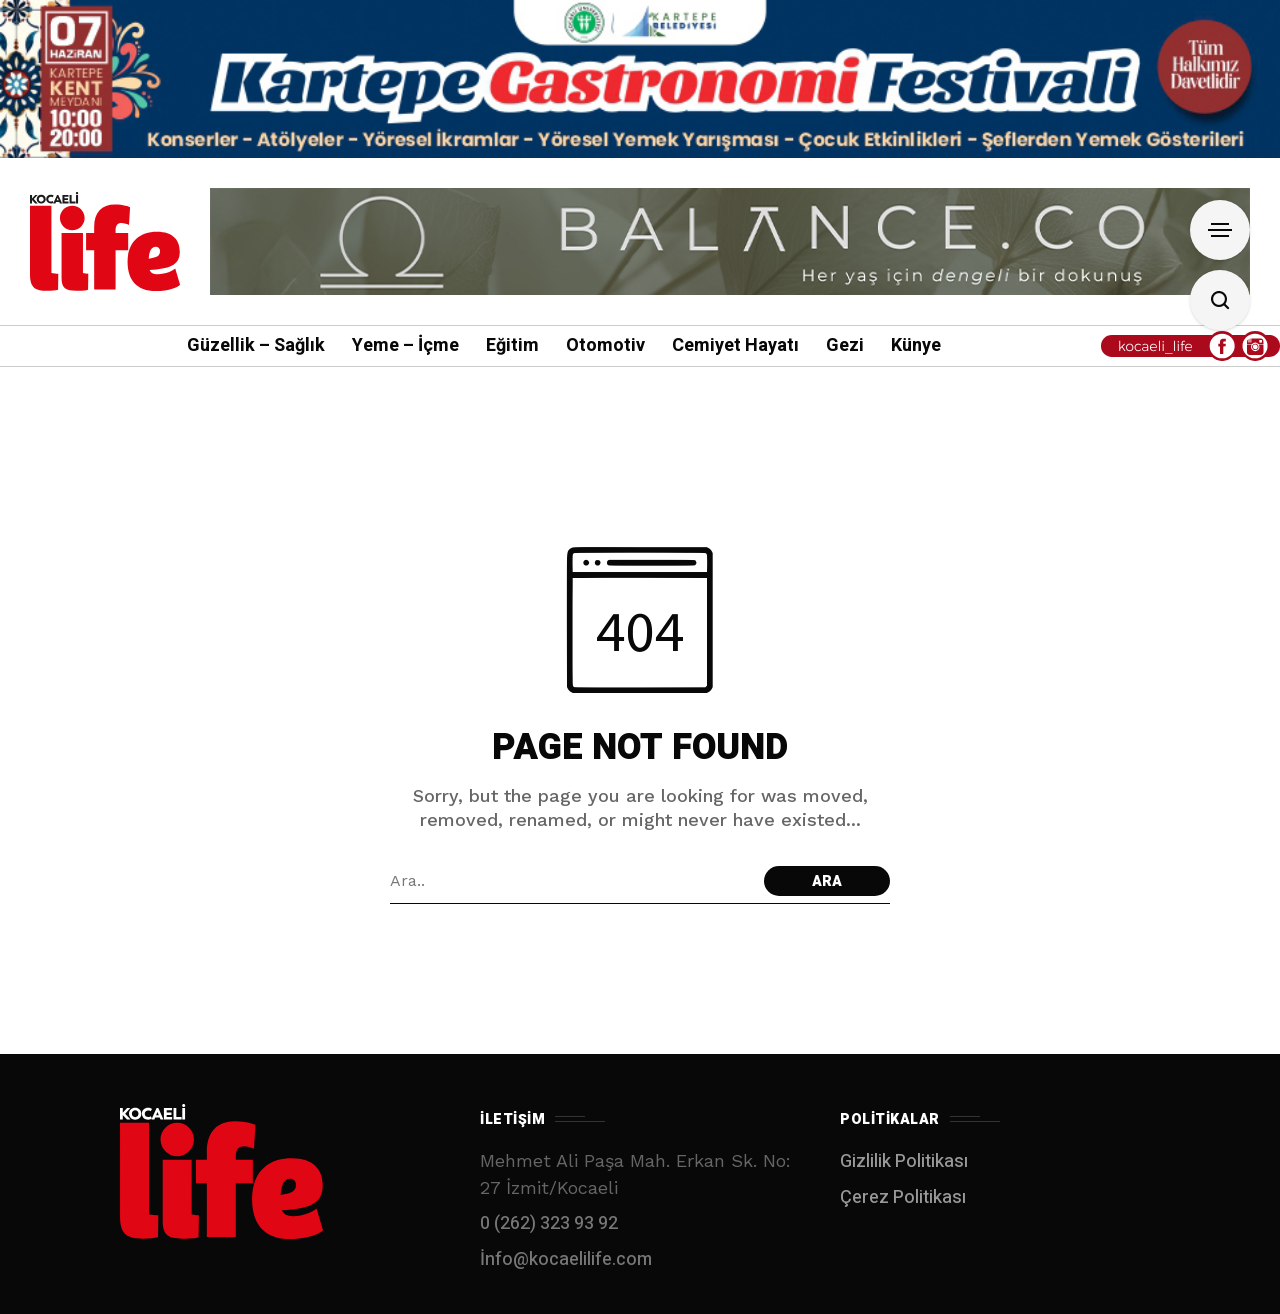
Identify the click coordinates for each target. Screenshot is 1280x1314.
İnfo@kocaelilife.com (566, 1259)
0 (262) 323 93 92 (549, 1223)
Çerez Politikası (903, 1197)
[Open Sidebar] (1220, 230)
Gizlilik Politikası (904, 1161)
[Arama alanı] (572, 881)
